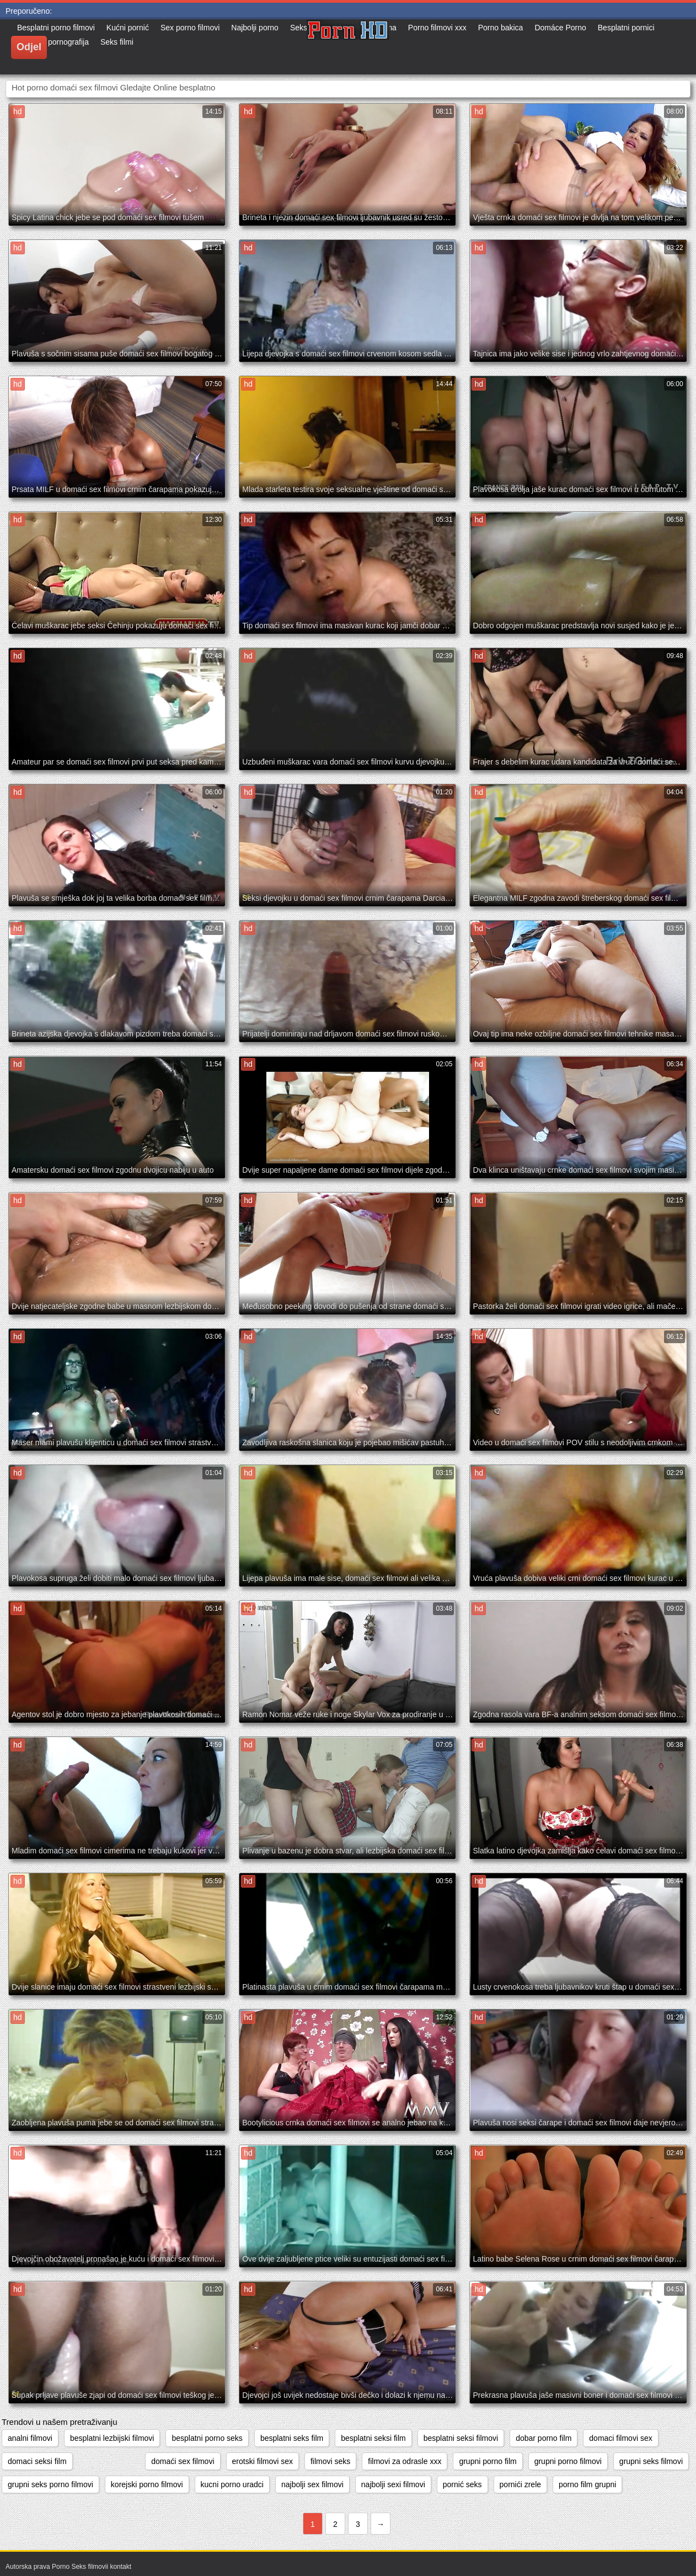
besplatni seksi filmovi (461, 2438)
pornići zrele (520, 2484)
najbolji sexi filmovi (393, 2484)
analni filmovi (30, 2438)
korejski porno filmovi (147, 2484)
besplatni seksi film (373, 2438)
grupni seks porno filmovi (50, 2484)
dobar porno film (543, 2438)
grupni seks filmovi (651, 2461)
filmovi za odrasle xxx (404, 2461)
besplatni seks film (291, 2438)
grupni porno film (487, 2461)
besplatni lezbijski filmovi (112, 2438)
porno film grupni (587, 2484)
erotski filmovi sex (262, 2461)
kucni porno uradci (232, 2484)
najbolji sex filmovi (312, 2484)
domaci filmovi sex (620, 2438)
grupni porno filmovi (568, 2461)
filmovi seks (330, 2461)
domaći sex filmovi (182, 2461)
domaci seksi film (37, 2461)
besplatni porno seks (207, 2438)
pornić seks (462, 2484)
